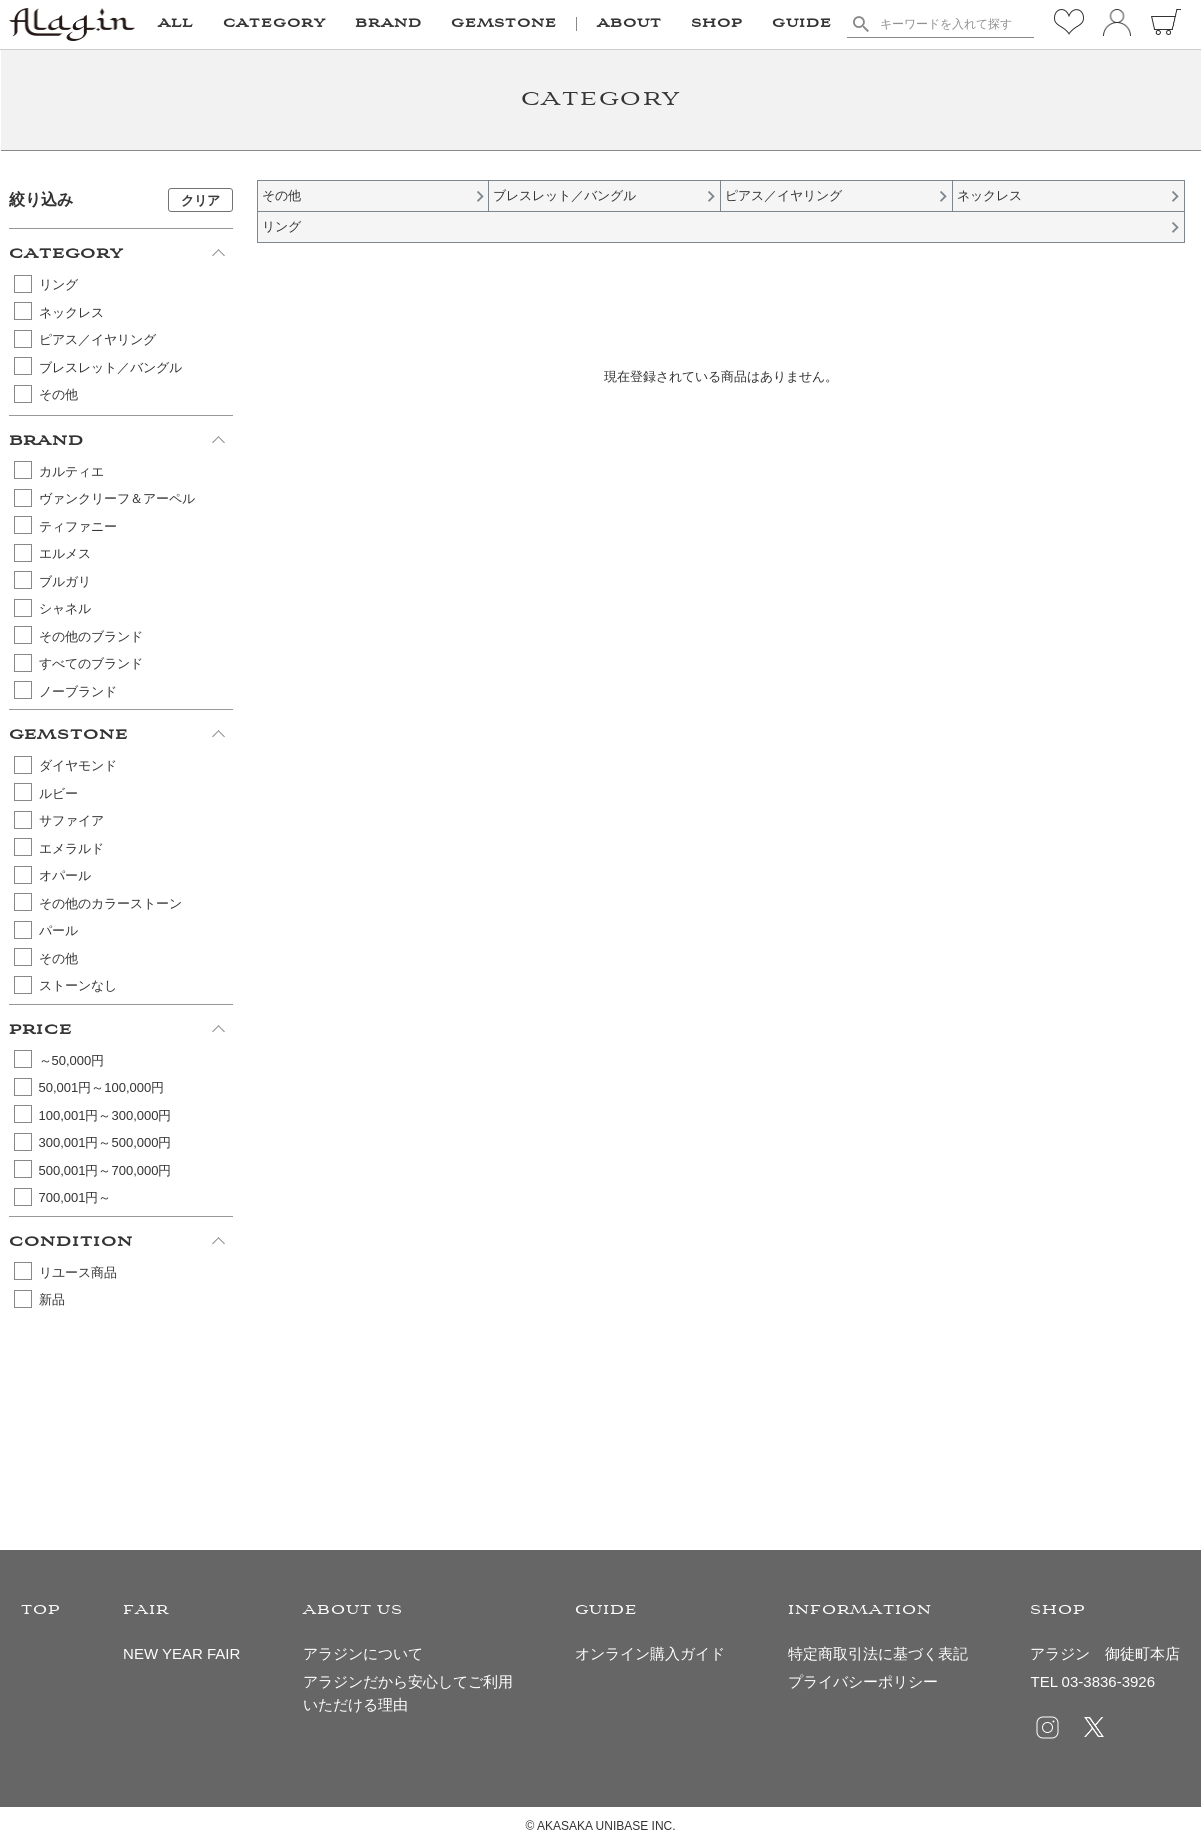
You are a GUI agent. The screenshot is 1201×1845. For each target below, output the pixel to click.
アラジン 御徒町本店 (1105, 1653)
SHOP (717, 24)
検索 (861, 24)
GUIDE (802, 24)
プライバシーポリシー (863, 1681)
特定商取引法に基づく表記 (878, 1653)
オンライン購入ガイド (650, 1653)
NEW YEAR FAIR (181, 1653)
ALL (175, 24)
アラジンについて (363, 1653)
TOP (41, 1610)
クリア (200, 200)
